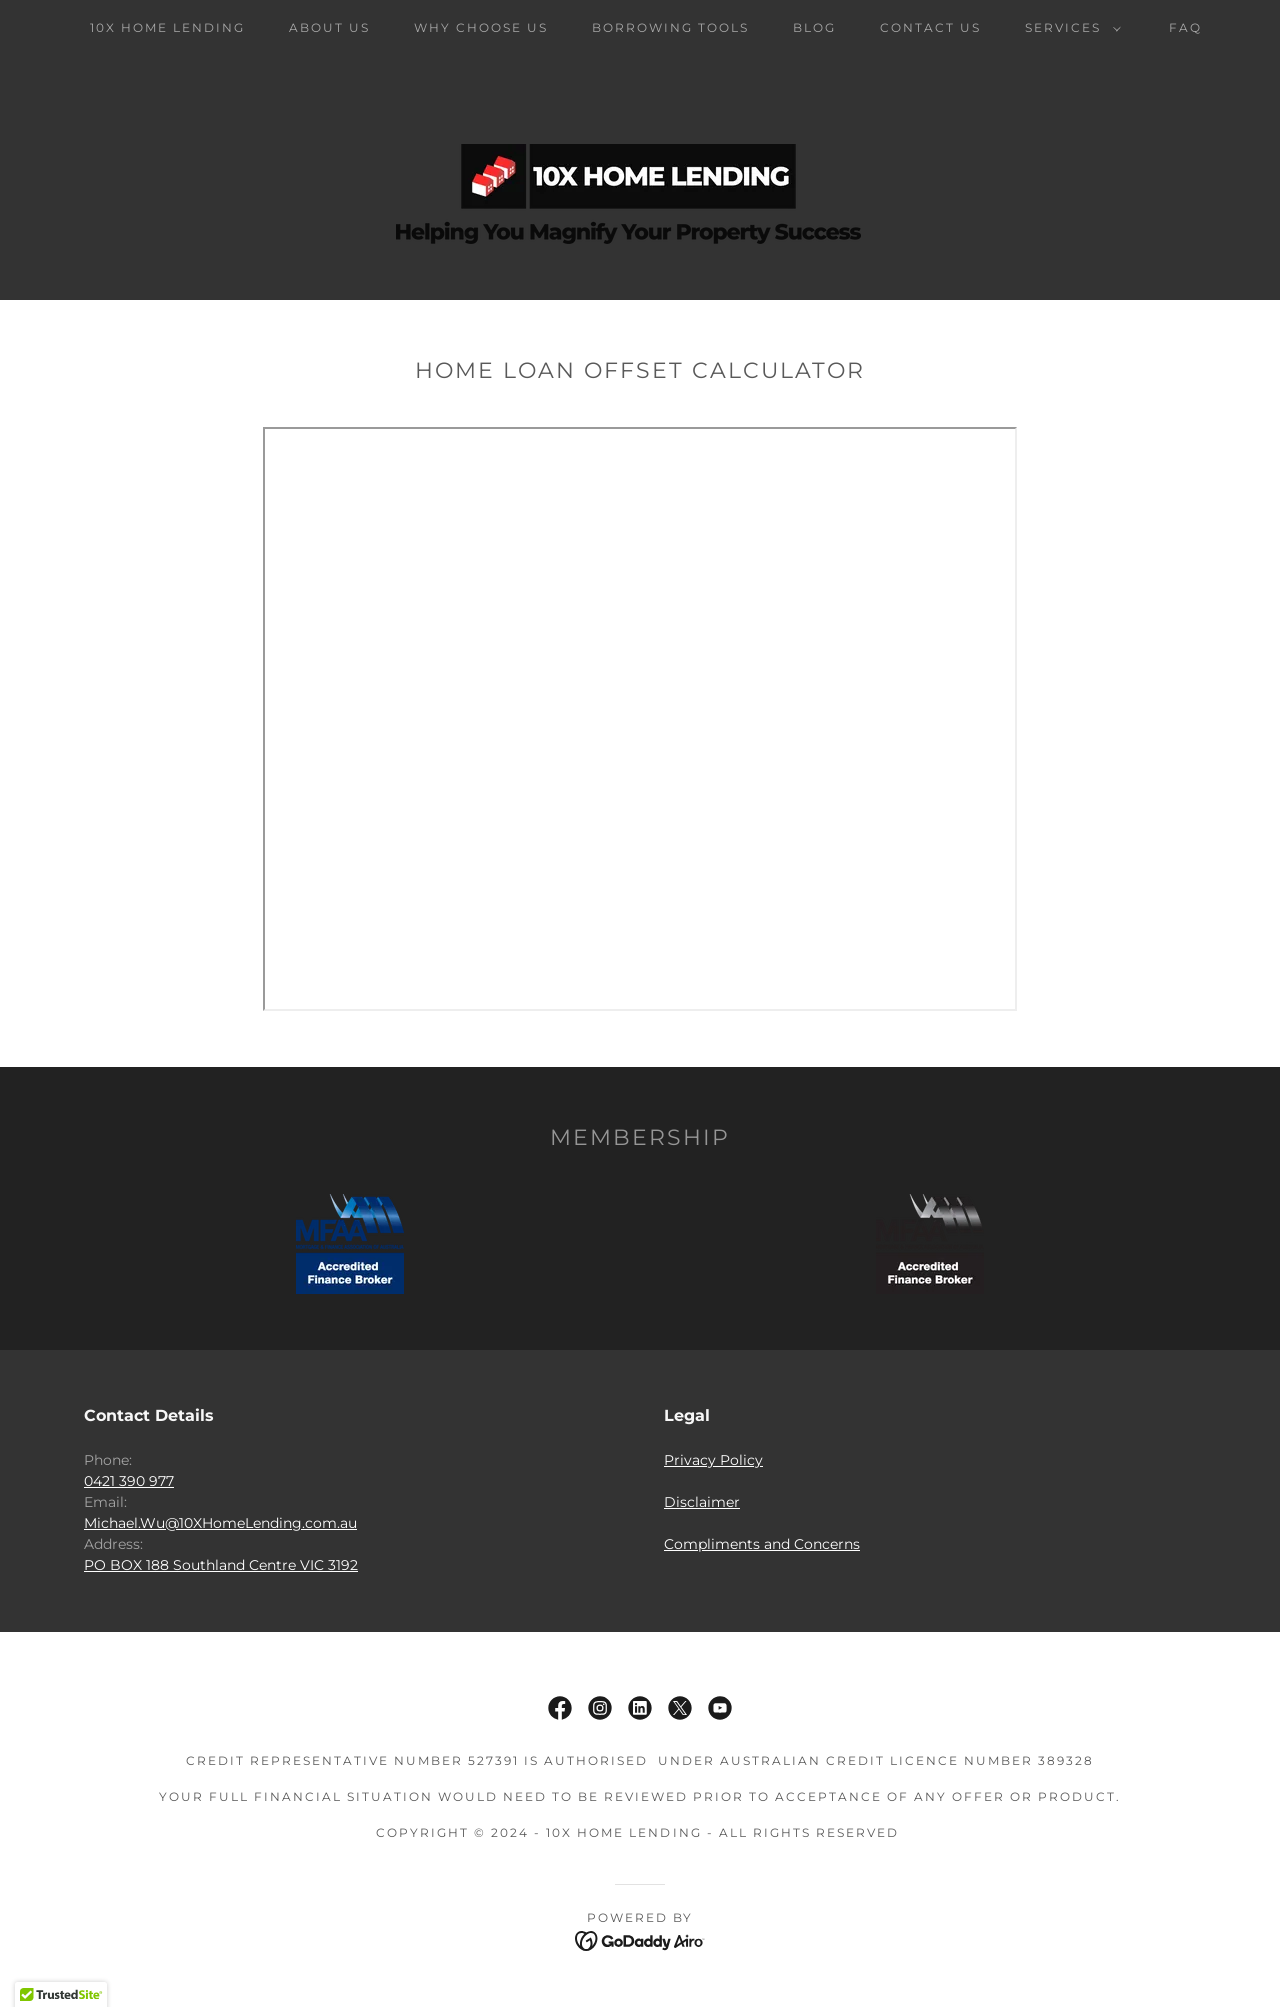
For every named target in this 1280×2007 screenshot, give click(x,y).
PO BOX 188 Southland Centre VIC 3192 (221, 1565)
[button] (1069, 28)
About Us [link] (329, 27)
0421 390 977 (129, 1481)
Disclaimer (702, 1502)
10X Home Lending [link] (167, 27)
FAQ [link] (1185, 27)
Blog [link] (814, 27)
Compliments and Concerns (762, 1544)
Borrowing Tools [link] (670, 27)
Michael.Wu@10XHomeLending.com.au (220, 1523)
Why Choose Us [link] (481, 27)
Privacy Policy (713, 1460)
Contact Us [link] (930, 27)
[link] (560, 1708)
